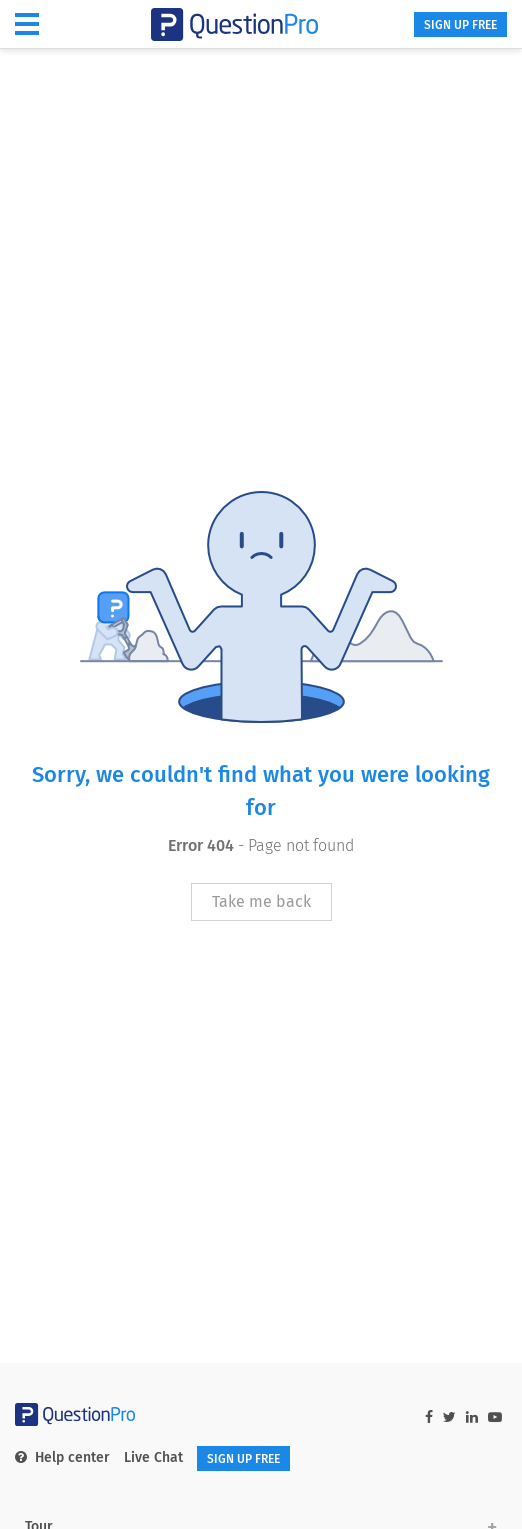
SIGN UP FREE (460, 25)
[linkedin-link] (472, 1417)
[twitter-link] (449, 1417)
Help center (62, 1457)
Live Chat (153, 1457)
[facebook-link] (429, 1417)
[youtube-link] (495, 1417)
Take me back (261, 901)
